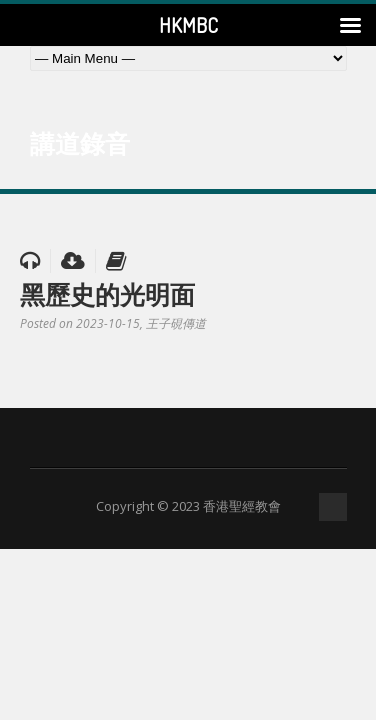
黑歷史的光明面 (107, 294)
